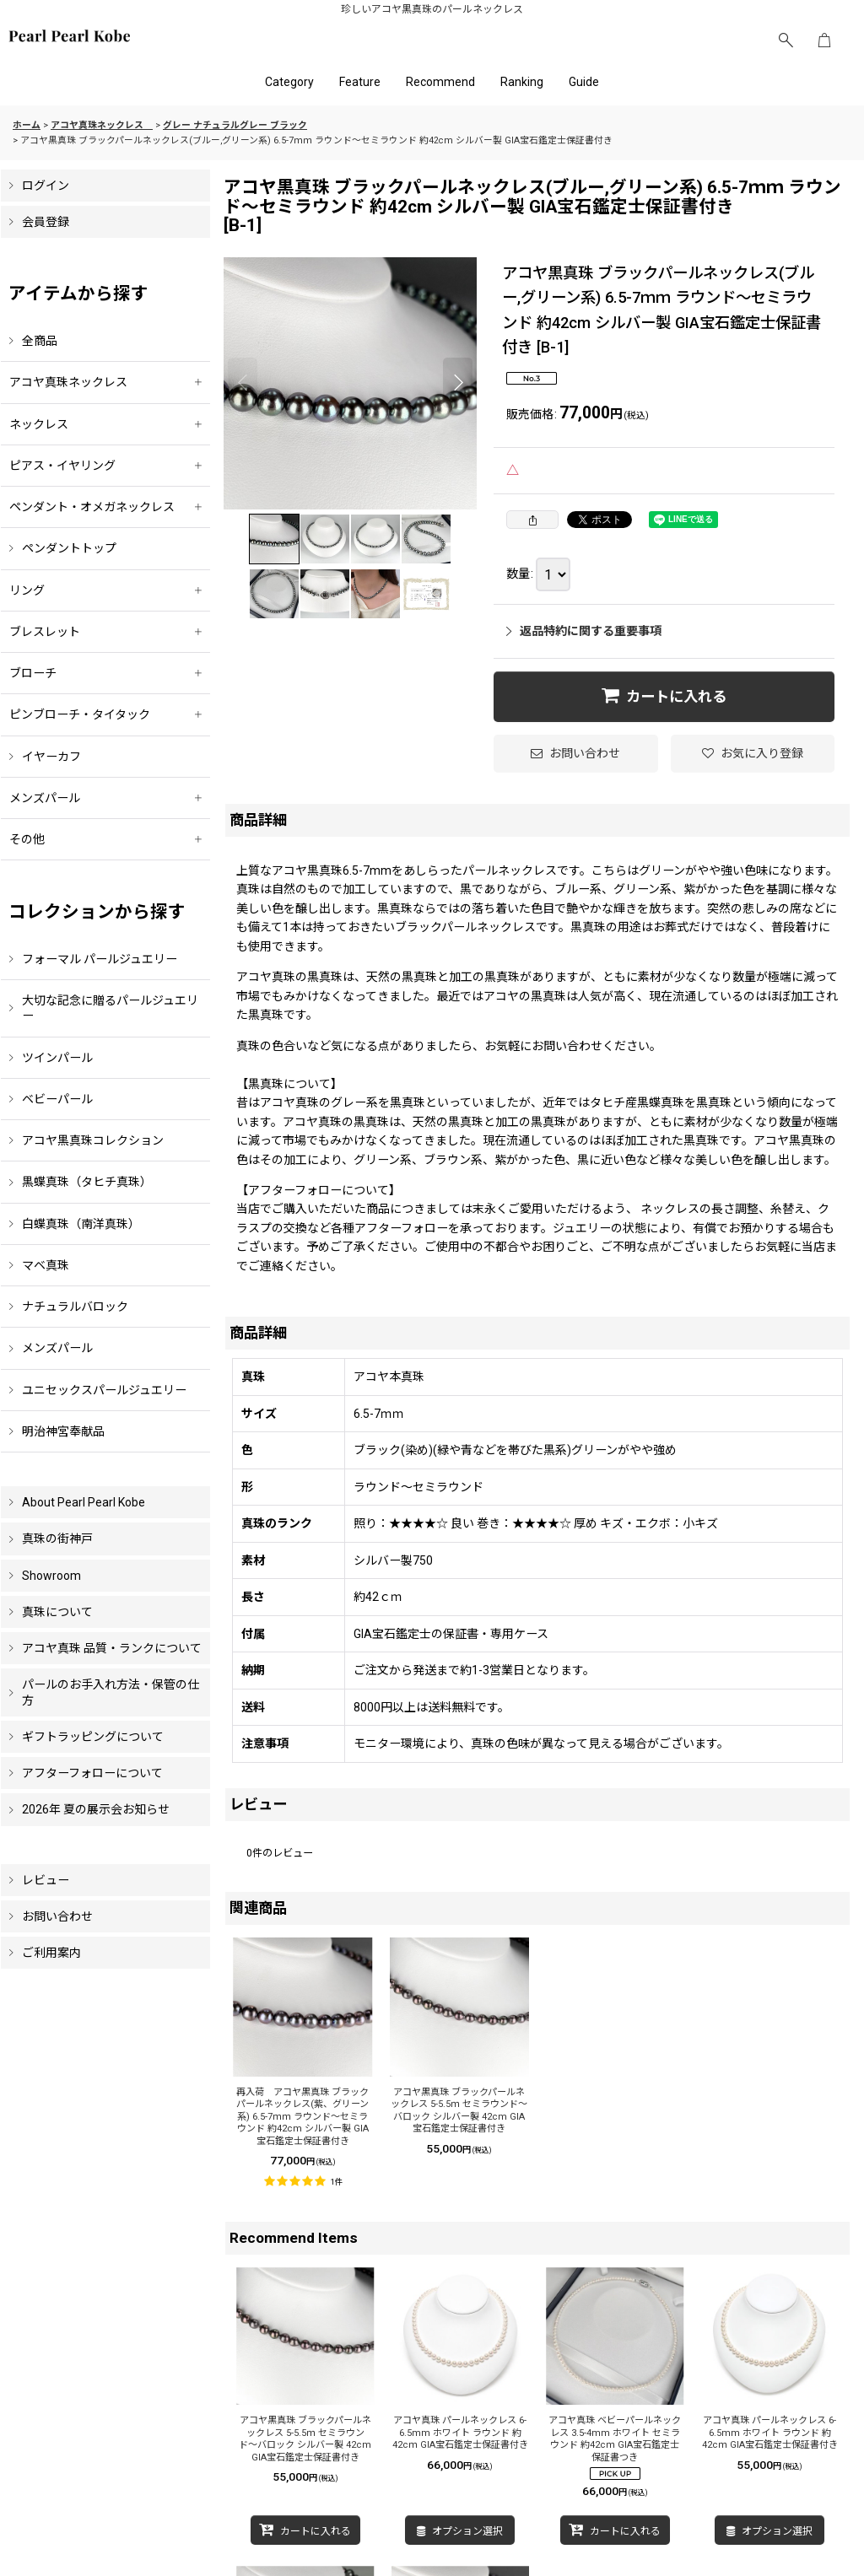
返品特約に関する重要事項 (584, 631)
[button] (785, 40)
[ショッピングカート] (824, 40)
